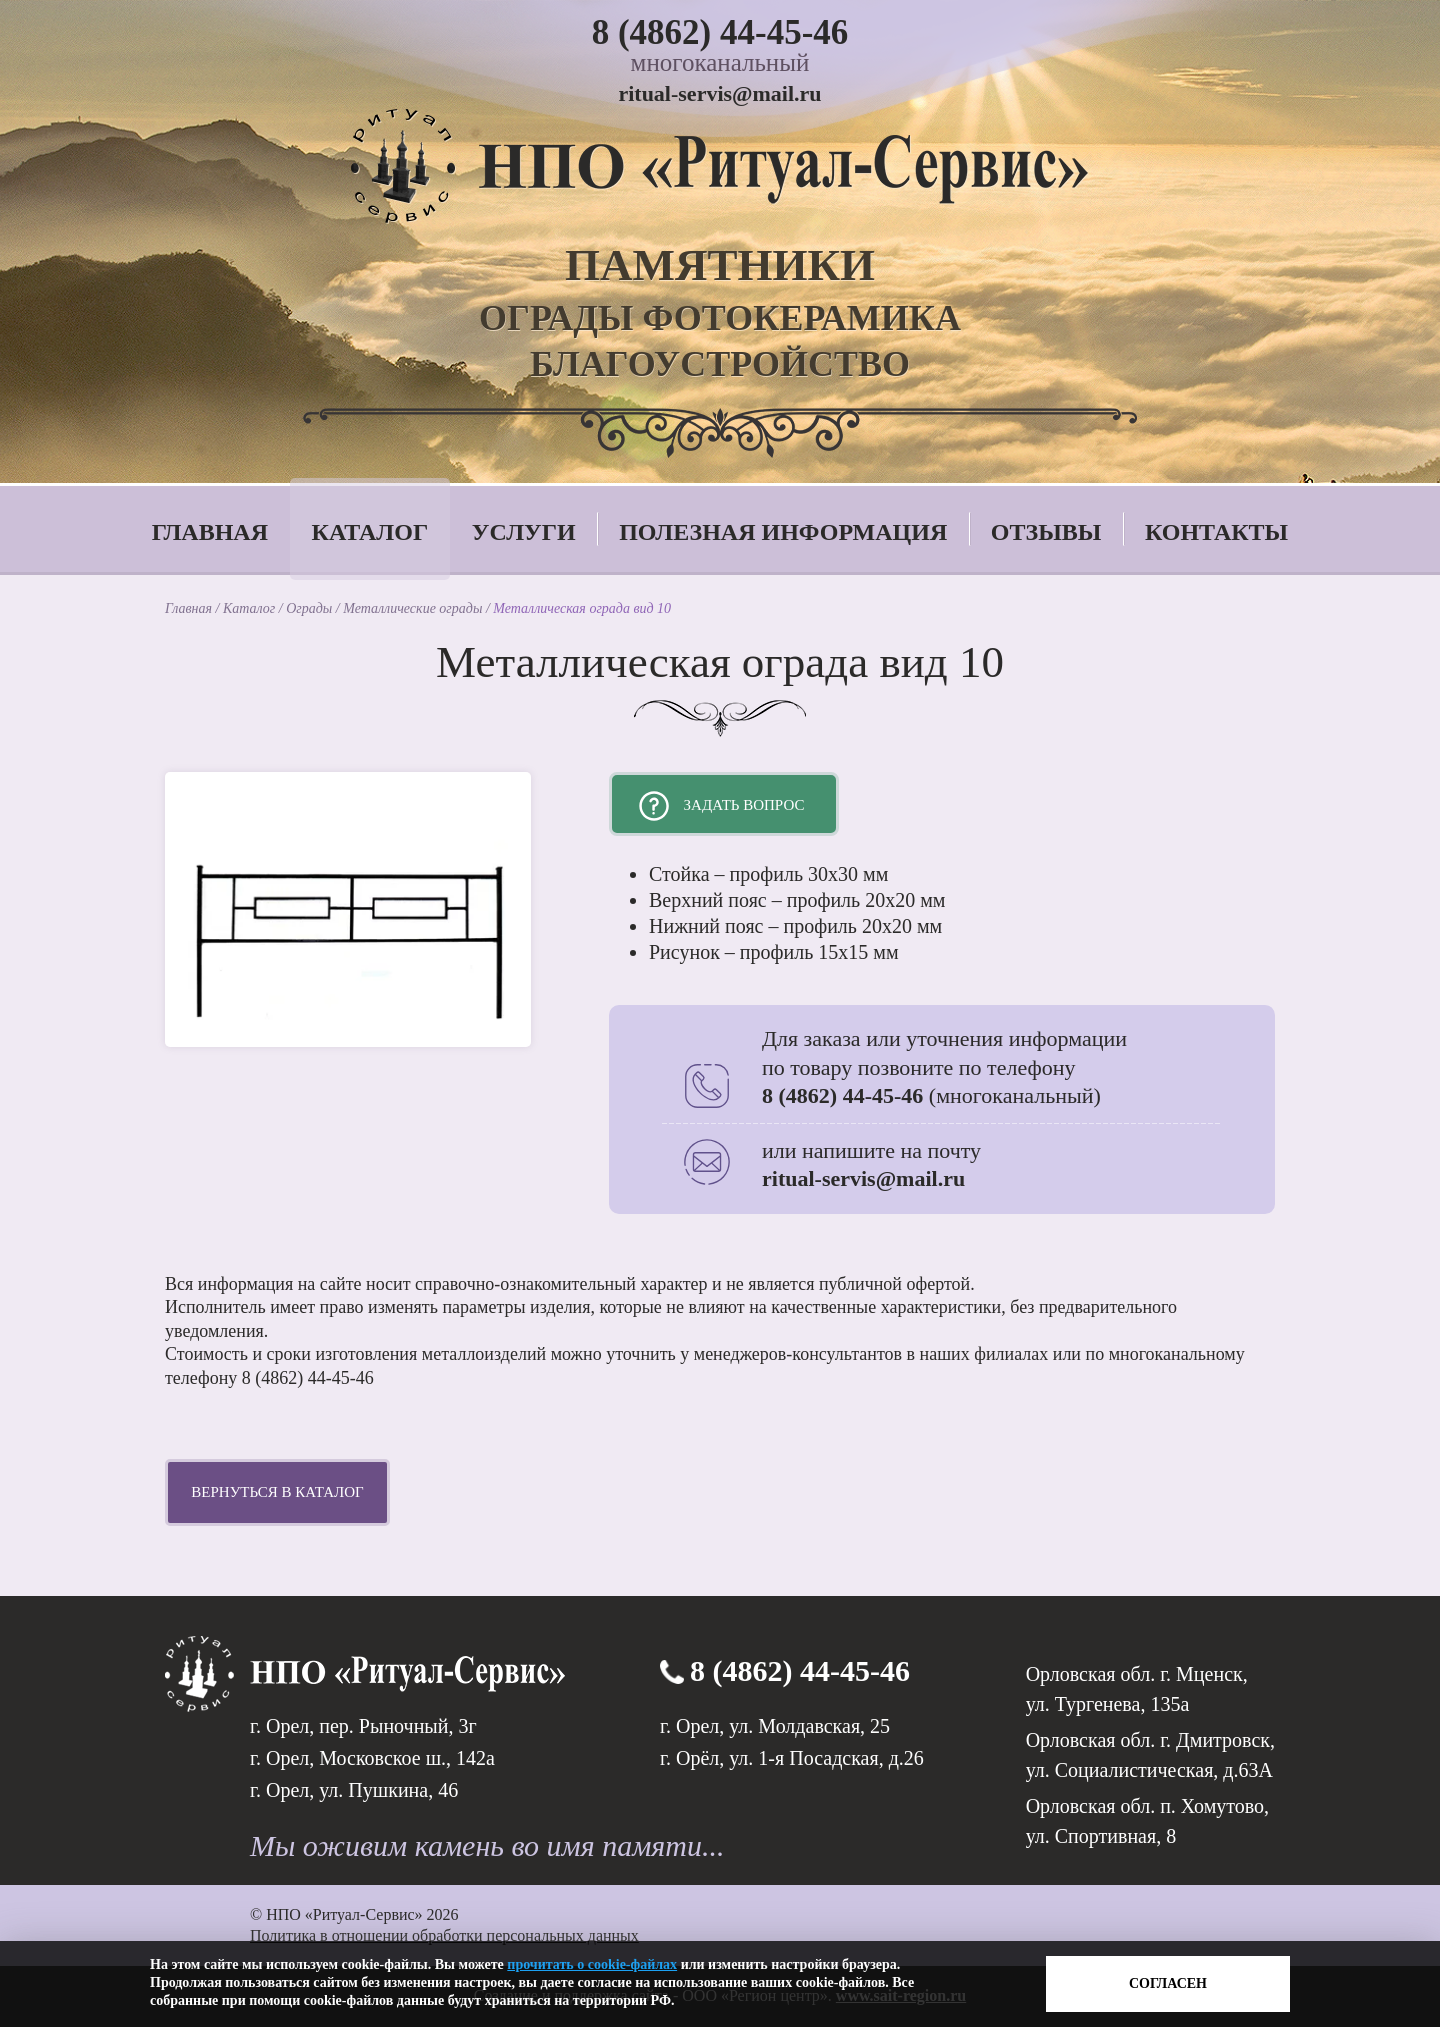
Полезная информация (783, 532)
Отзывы (1046, 532)
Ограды (311, 608)
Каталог (370, 532)
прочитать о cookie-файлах (592, 1964)
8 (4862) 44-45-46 (720, 32)
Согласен (1168, 1983)
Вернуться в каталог (277, 1492)
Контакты (1216, 532)
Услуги (524, 532)
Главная (210, 532)
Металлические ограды (414, 608)
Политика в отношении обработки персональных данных (444, 1935)
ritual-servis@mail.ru (719, 93)
